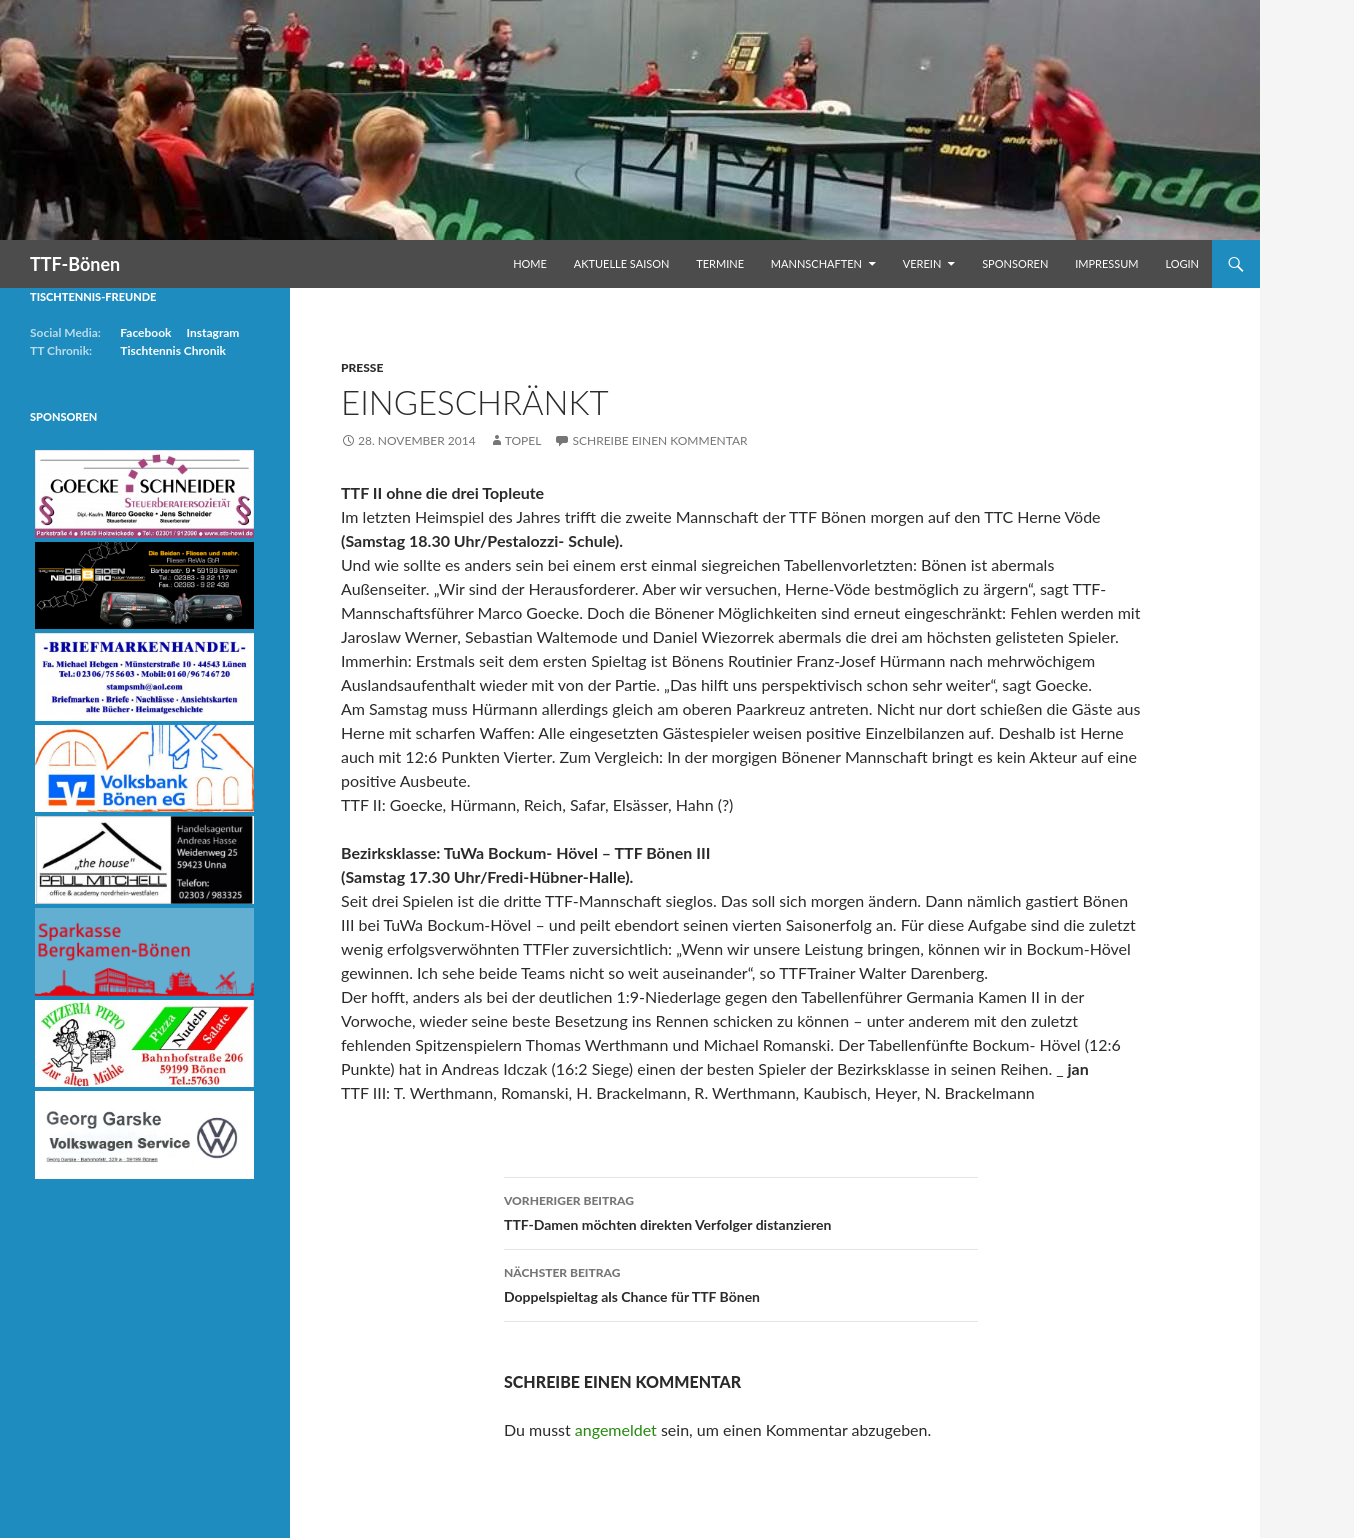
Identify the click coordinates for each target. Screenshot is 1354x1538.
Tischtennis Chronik (173, 350)
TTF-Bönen (75, 264)
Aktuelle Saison (622, 263)
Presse (362, 367)
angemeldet (616, 1429)
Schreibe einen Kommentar (659, 440)
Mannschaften (816, 263)
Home (530, 263)
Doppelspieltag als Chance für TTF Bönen (741, 1283)
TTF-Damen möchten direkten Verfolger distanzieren (741, 1211)
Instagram (212, 332)
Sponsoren (1015, 263)
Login (1182, 263)
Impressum (1106, 263)
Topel (523, 440)
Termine (720, 263)
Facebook (145, 332)
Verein (922, 263)
